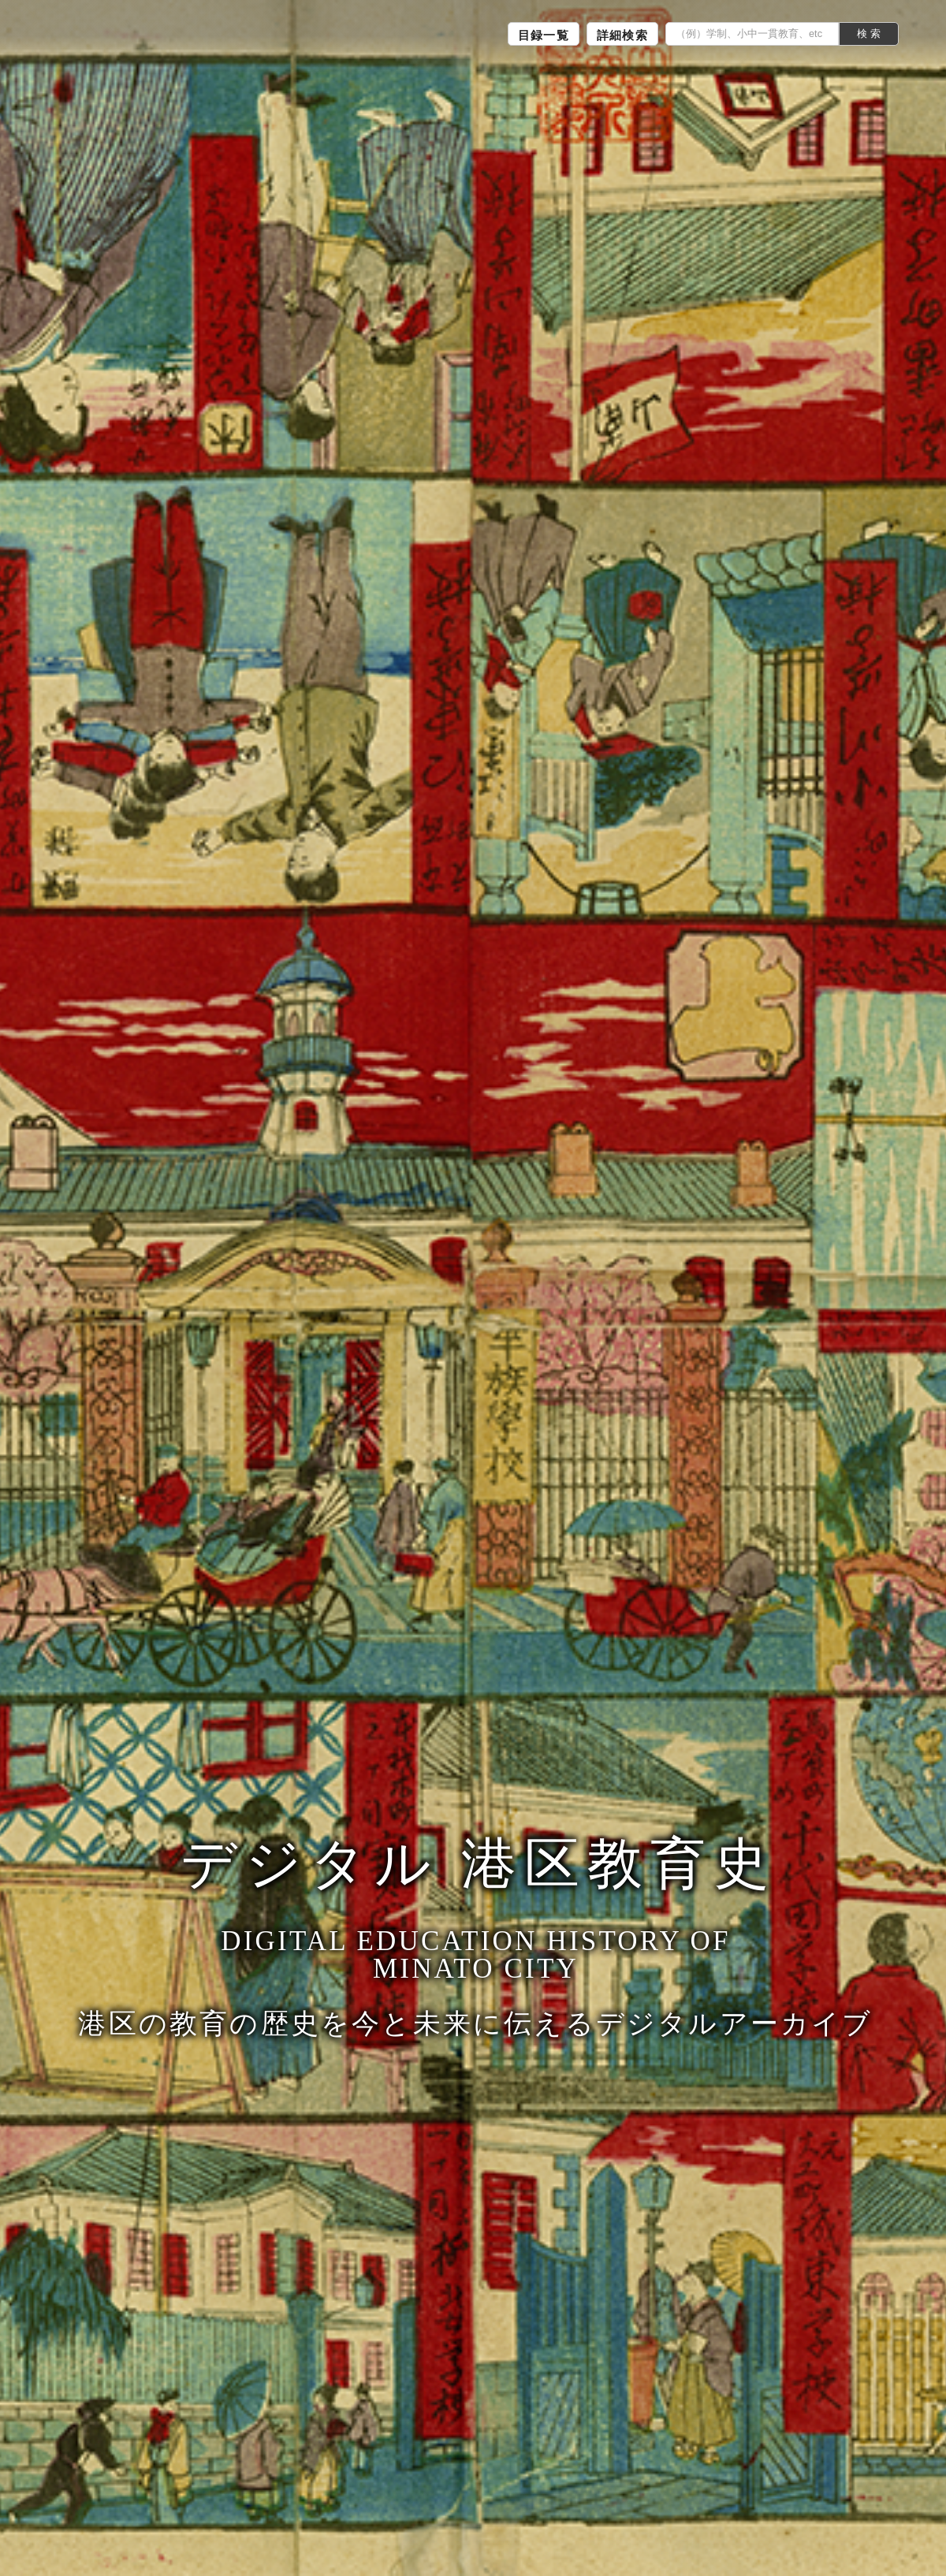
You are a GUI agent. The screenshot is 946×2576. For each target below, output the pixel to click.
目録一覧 (543, 35)
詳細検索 (622, 35)
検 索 (869, 33)
